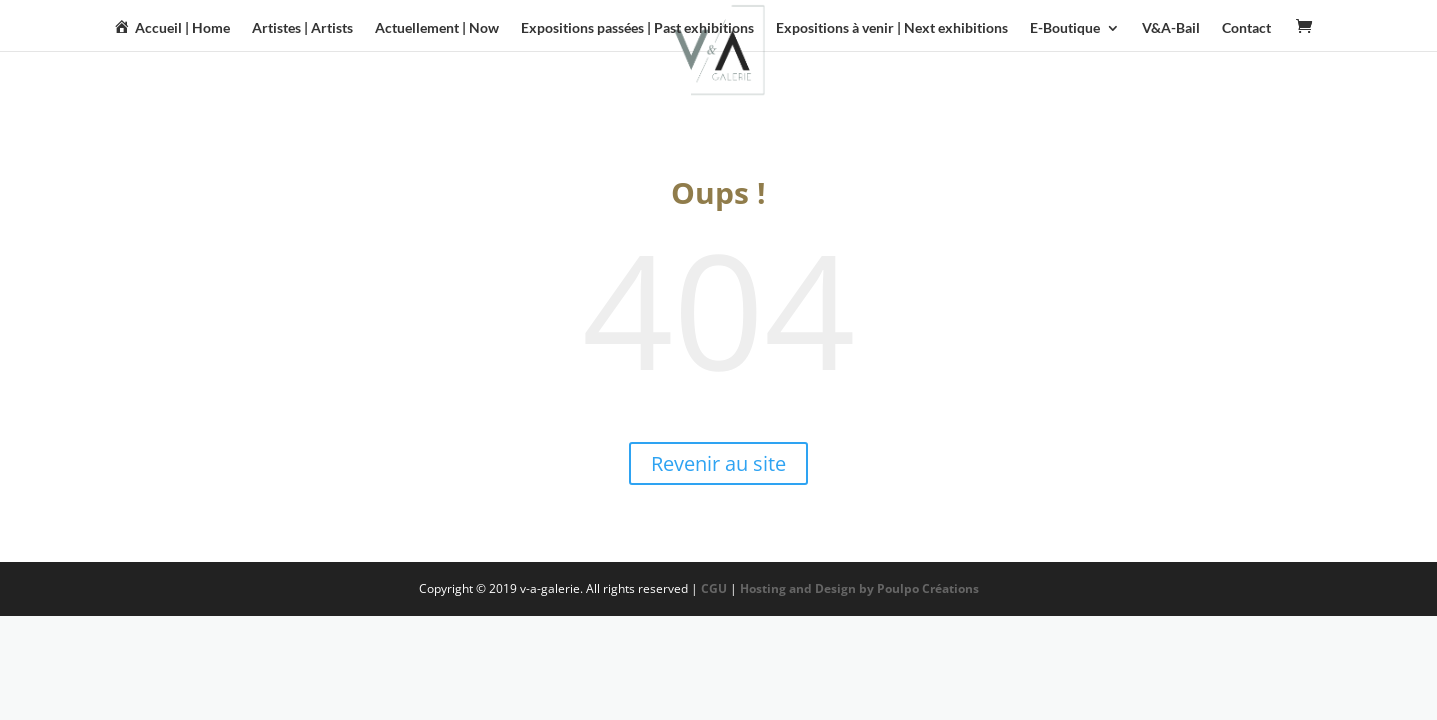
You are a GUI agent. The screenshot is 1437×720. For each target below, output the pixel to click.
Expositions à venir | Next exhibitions (892, 28)
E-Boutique (1065, 28)
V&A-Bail (1171, 28)
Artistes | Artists (302, 28)
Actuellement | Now (437, 28)
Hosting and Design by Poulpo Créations (861, 588)
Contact (1246, 28)
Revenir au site (718, 463)
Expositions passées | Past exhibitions (637, 28)
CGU (714, 588)
